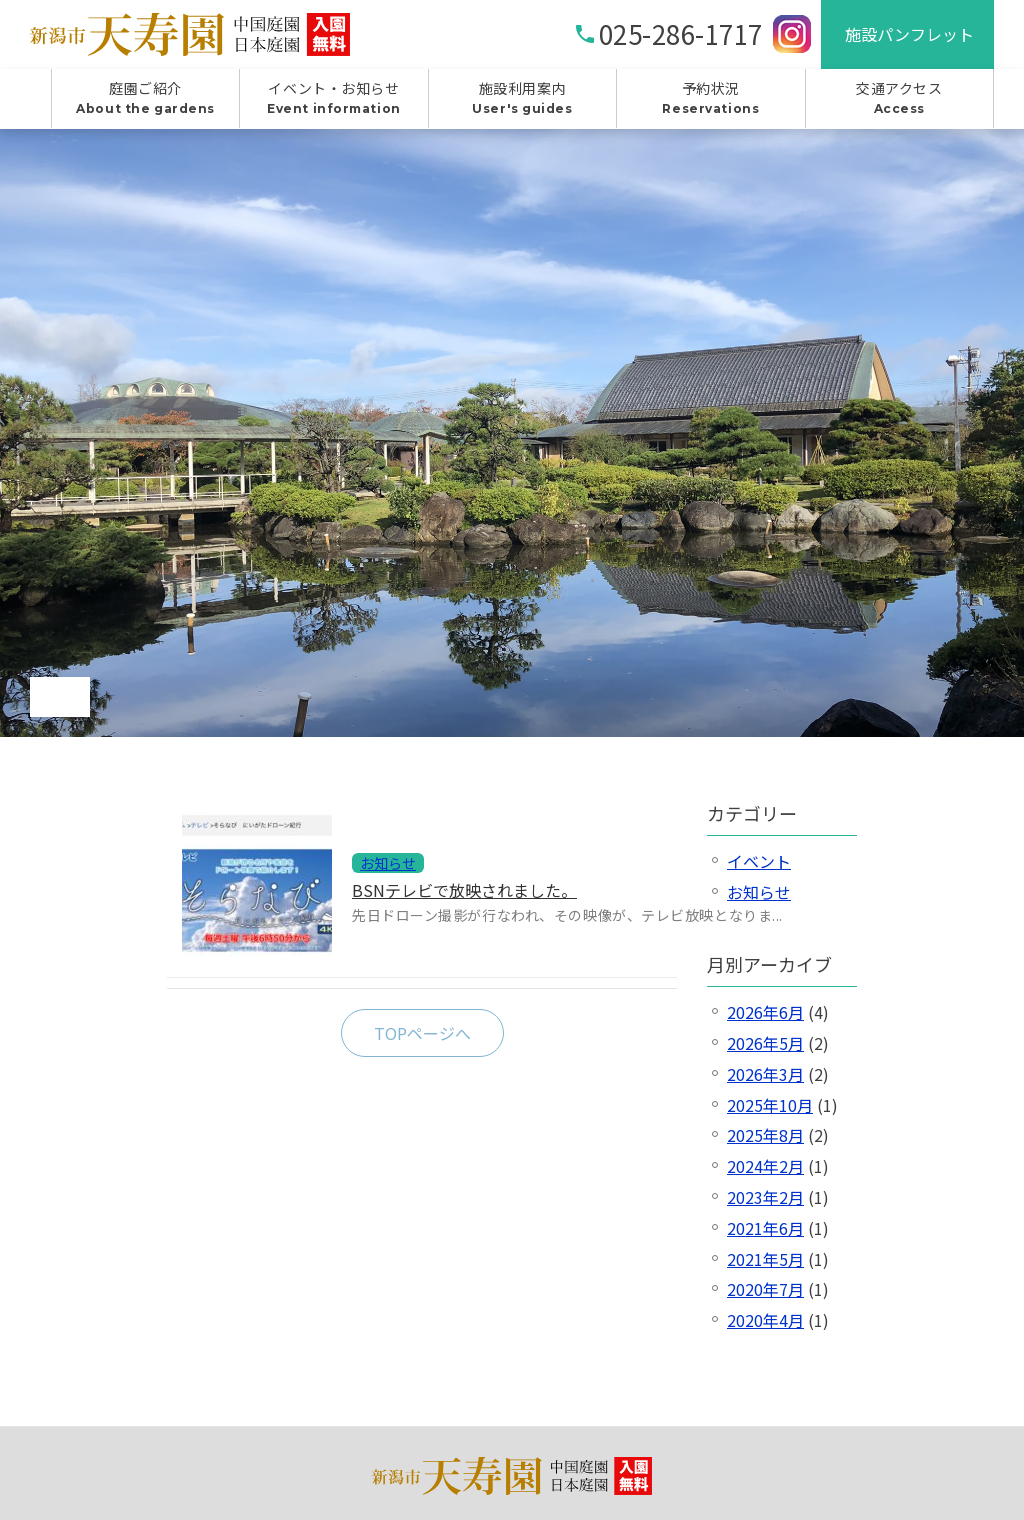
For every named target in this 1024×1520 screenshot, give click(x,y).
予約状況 (710, 98)
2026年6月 (765, 1012)
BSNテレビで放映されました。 (464, 890)
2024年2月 (765, 1166)
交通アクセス (899, 98)
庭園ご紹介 (145, 98)
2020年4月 (765, 1320)
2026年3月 (765, 1074)
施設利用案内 (522, 98)
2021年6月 (765, 1228)
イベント (759, 861)
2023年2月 (765, 1197)
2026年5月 (765, 1043)
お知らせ (759, 892)
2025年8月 (765, 1135)
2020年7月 (765, 1289)
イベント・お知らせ (333, 98)
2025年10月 (770, 1105)
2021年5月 (765, 1259)
